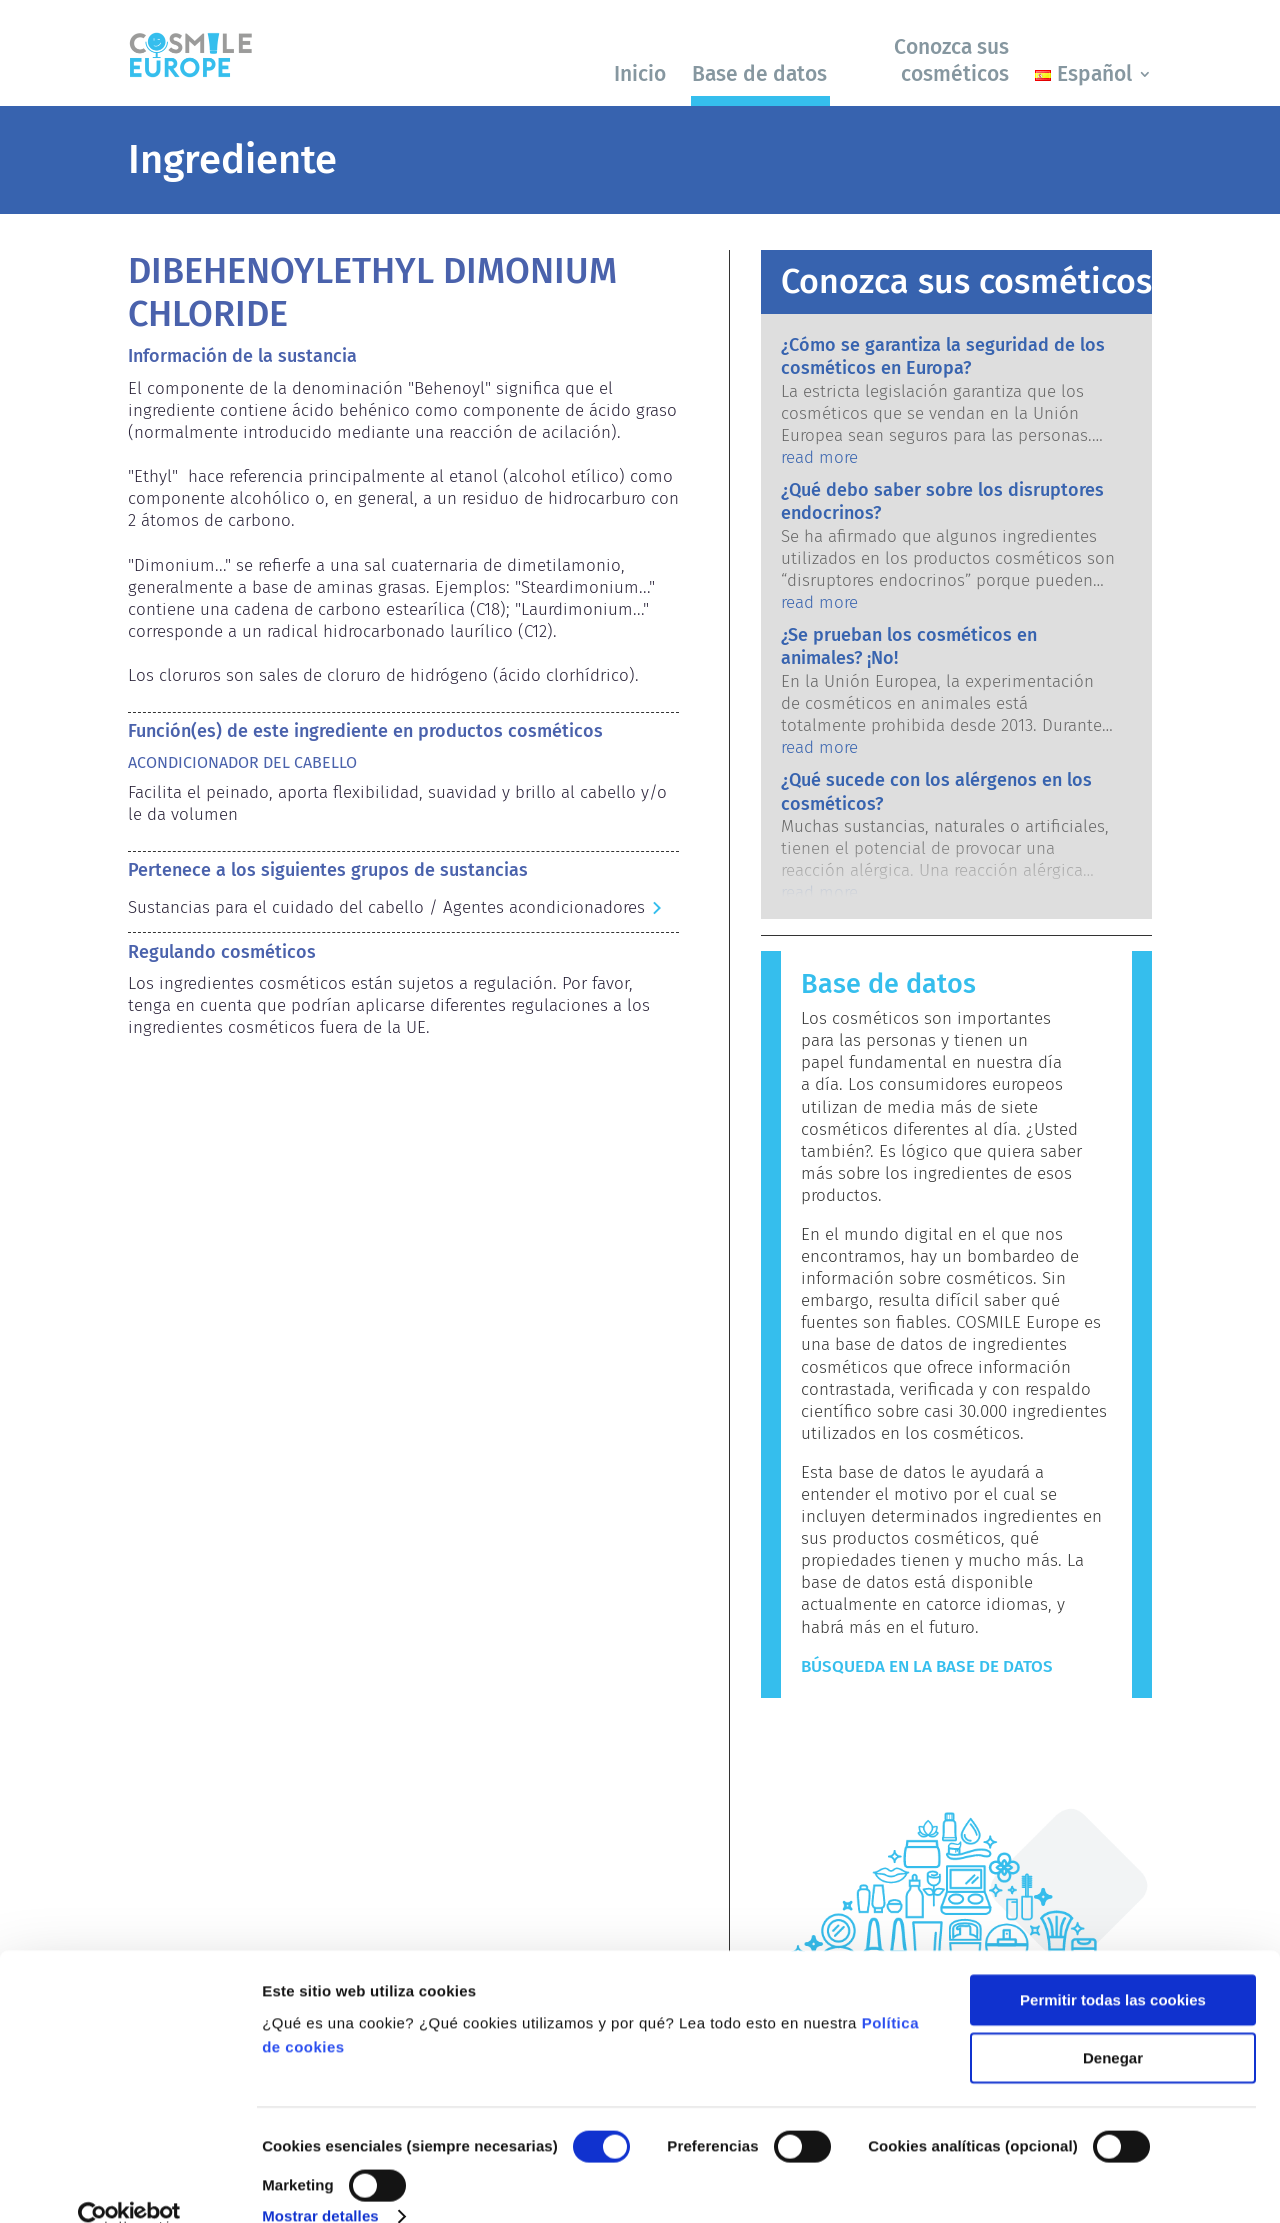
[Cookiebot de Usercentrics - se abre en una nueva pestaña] (129, 2184)
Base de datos (759, 74)
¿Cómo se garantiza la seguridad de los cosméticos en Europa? (943, 356)
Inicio (640, 74)
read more (819, 457)
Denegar (1113, 2025)
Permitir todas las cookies (1113, 1967)
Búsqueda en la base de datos (927, 1666)
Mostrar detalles (320, 2183)
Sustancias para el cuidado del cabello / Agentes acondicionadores (386, 907)
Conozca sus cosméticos (951, 60)
